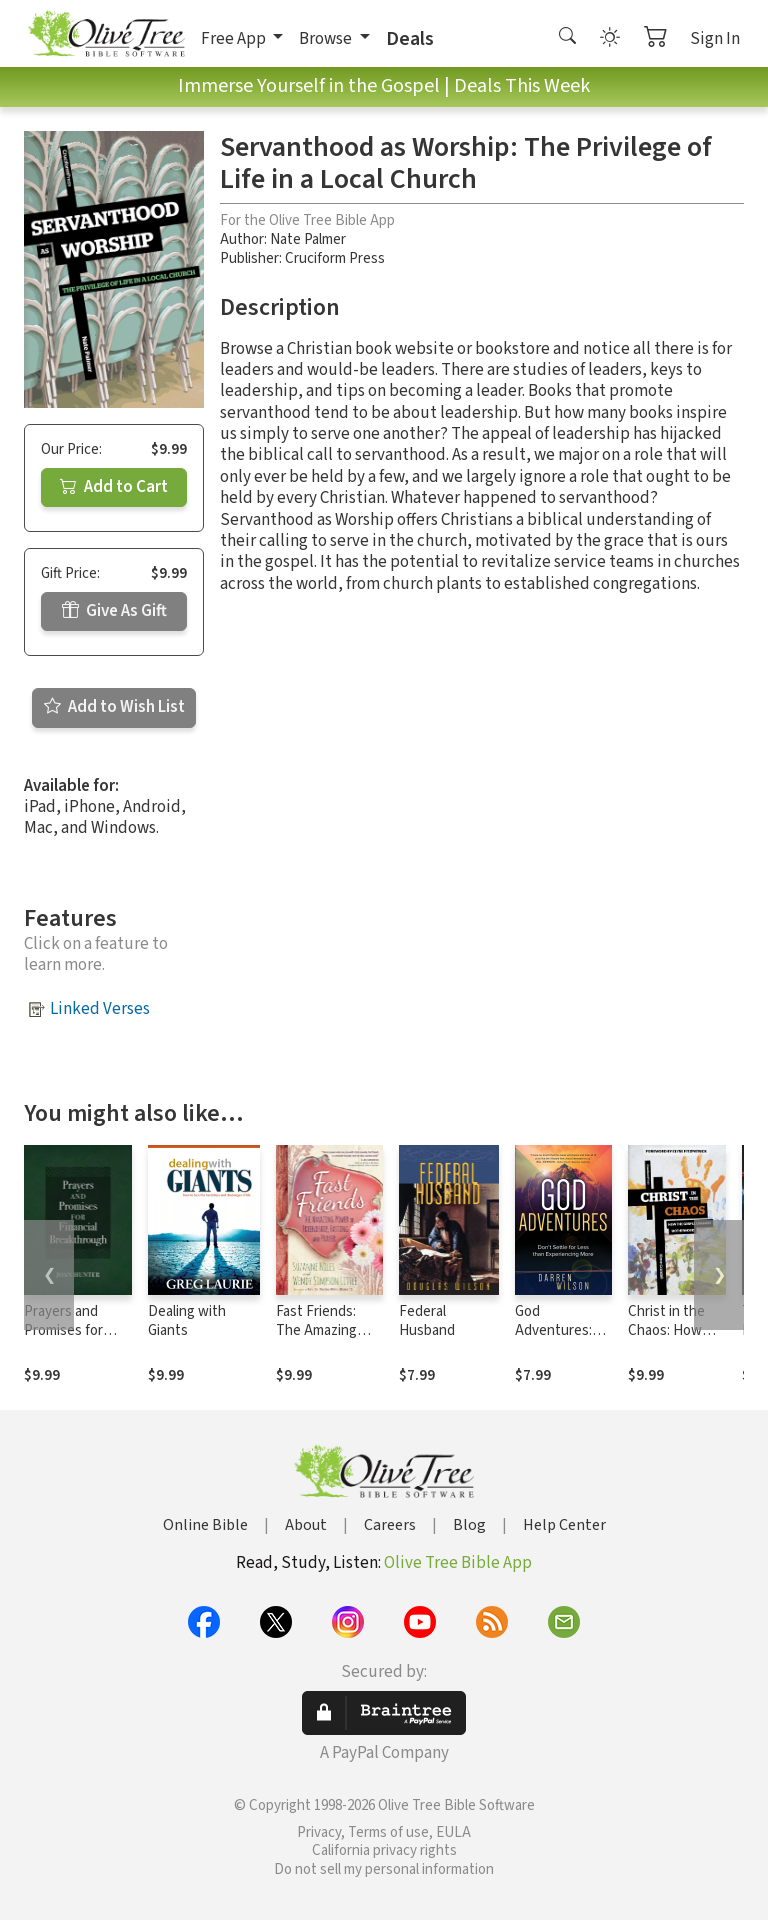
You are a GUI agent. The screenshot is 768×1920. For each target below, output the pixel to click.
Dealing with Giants (187, 1321)
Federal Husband (427, 1321)
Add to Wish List (114, 707)
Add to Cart (114, 487)
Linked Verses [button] (100, 1009)
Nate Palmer (308, 239)
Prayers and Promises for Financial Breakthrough (68, 1340)
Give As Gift (114, 611)
